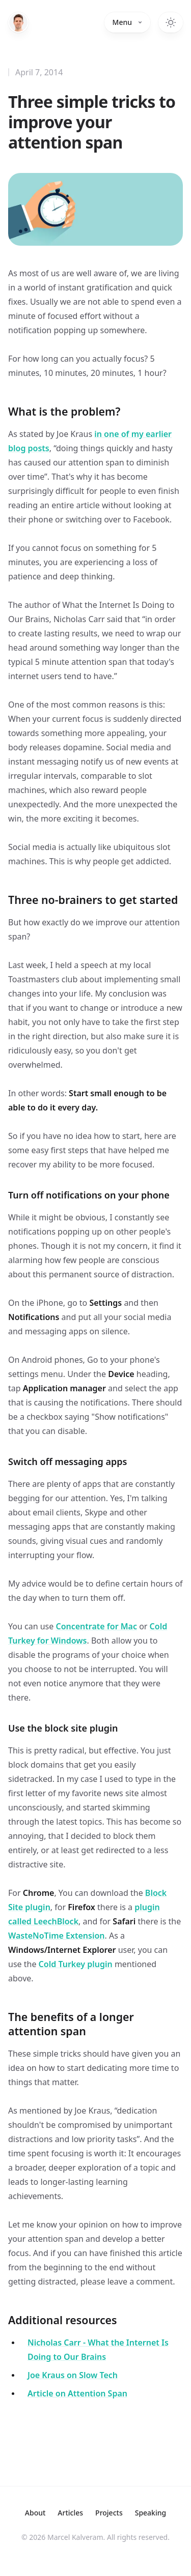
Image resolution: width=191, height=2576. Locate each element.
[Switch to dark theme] (170, 22)
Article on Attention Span (77, 2393)
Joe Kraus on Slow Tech (73, 2375)
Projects (109, 2513)
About (35, 2513)
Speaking (151, 2513)
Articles (70, 2513)
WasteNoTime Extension (56, 1935)
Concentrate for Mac (96, 1626)
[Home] (18, 22)
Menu (127, 22)
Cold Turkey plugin (76, 1964)
